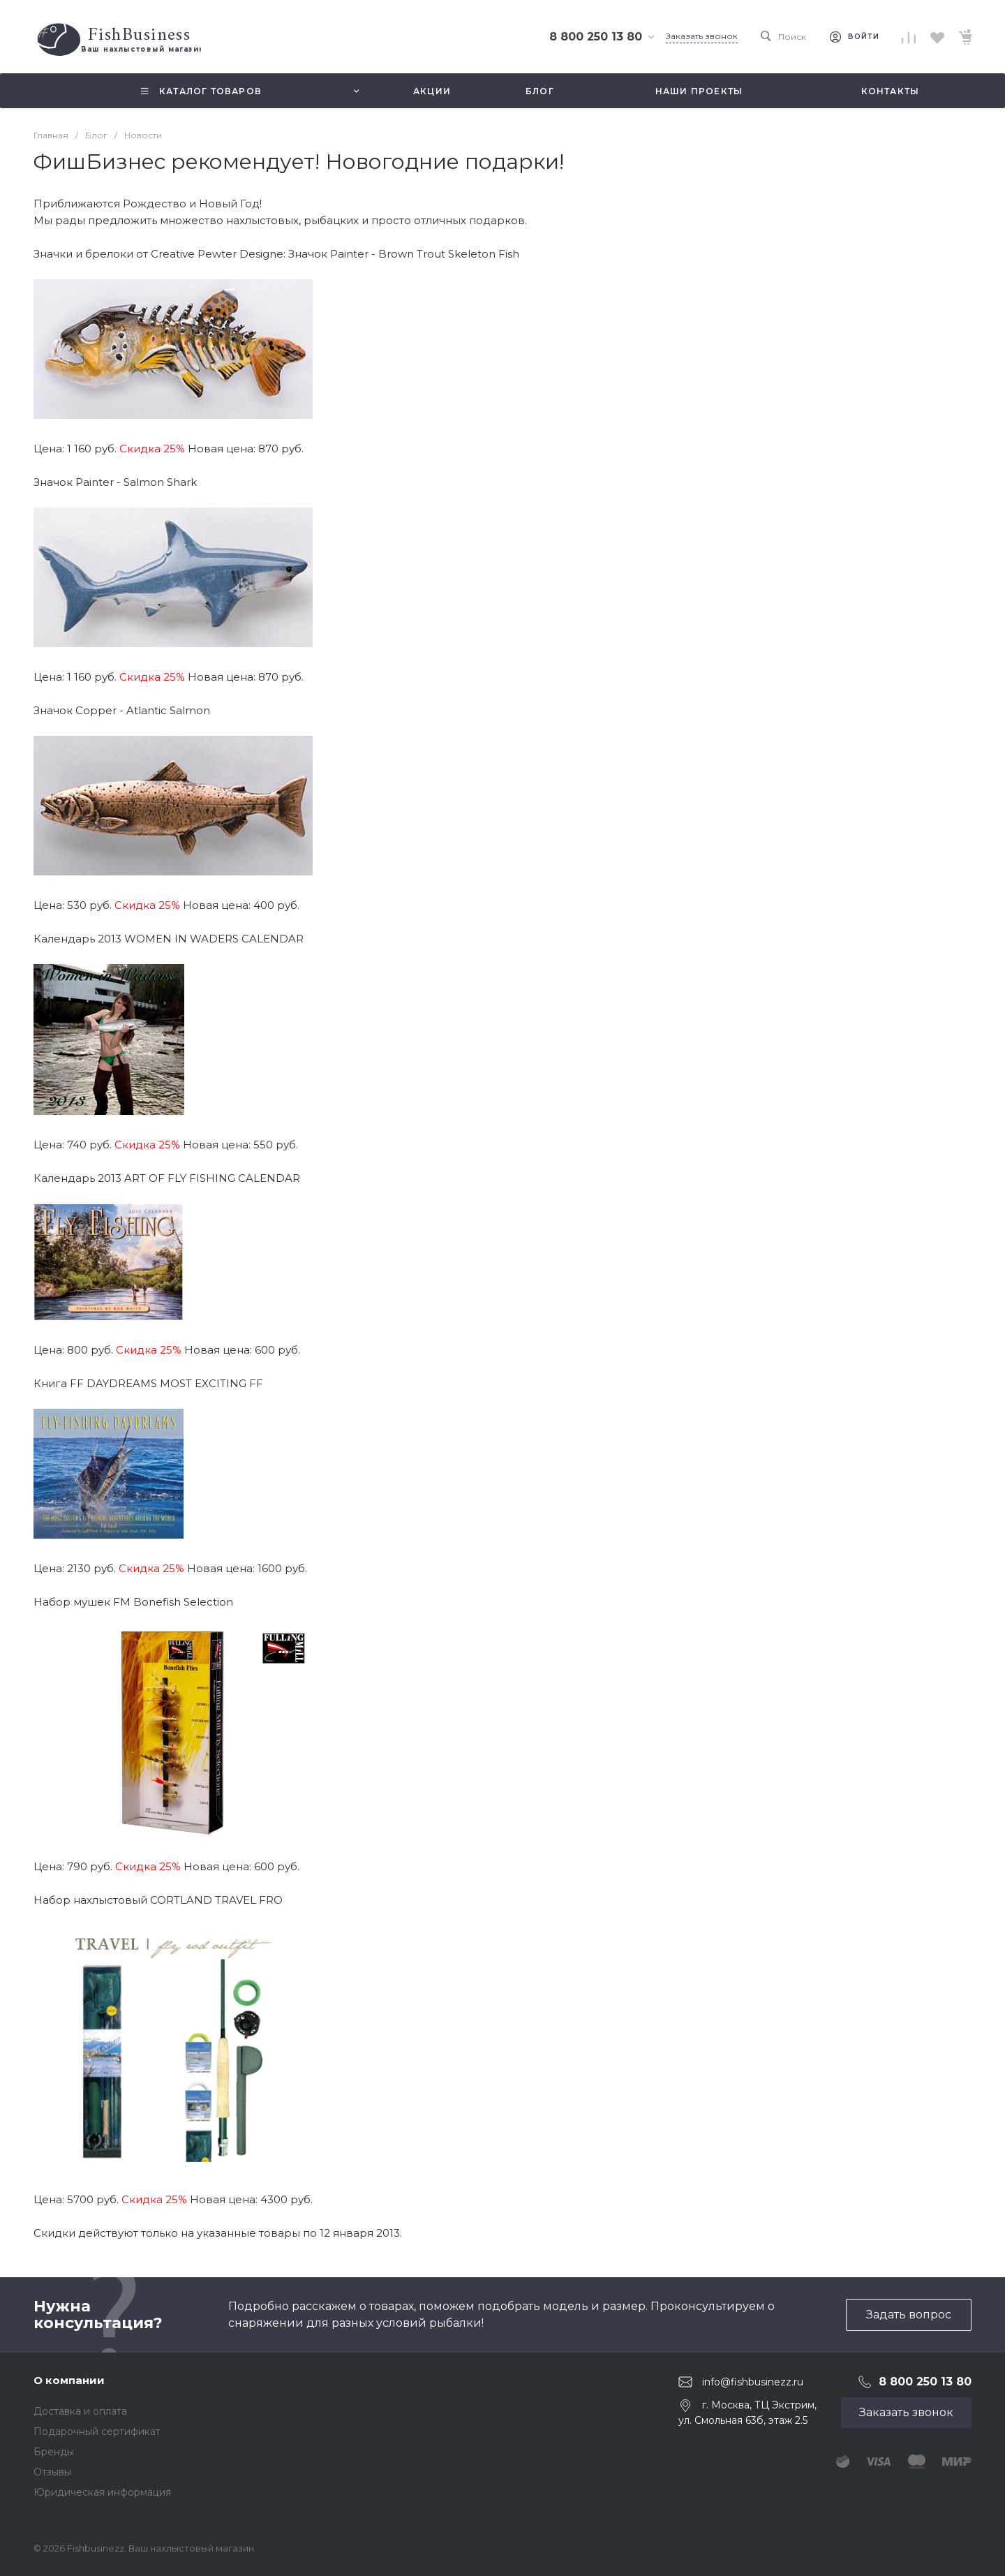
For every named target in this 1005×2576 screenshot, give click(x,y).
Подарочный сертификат (97, 2431)
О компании (69, 2380)
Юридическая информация (102, 2492)
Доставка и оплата (80, 2411)
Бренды (54, 2451)
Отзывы (52, 2472)
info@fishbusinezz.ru (752, 2382)
